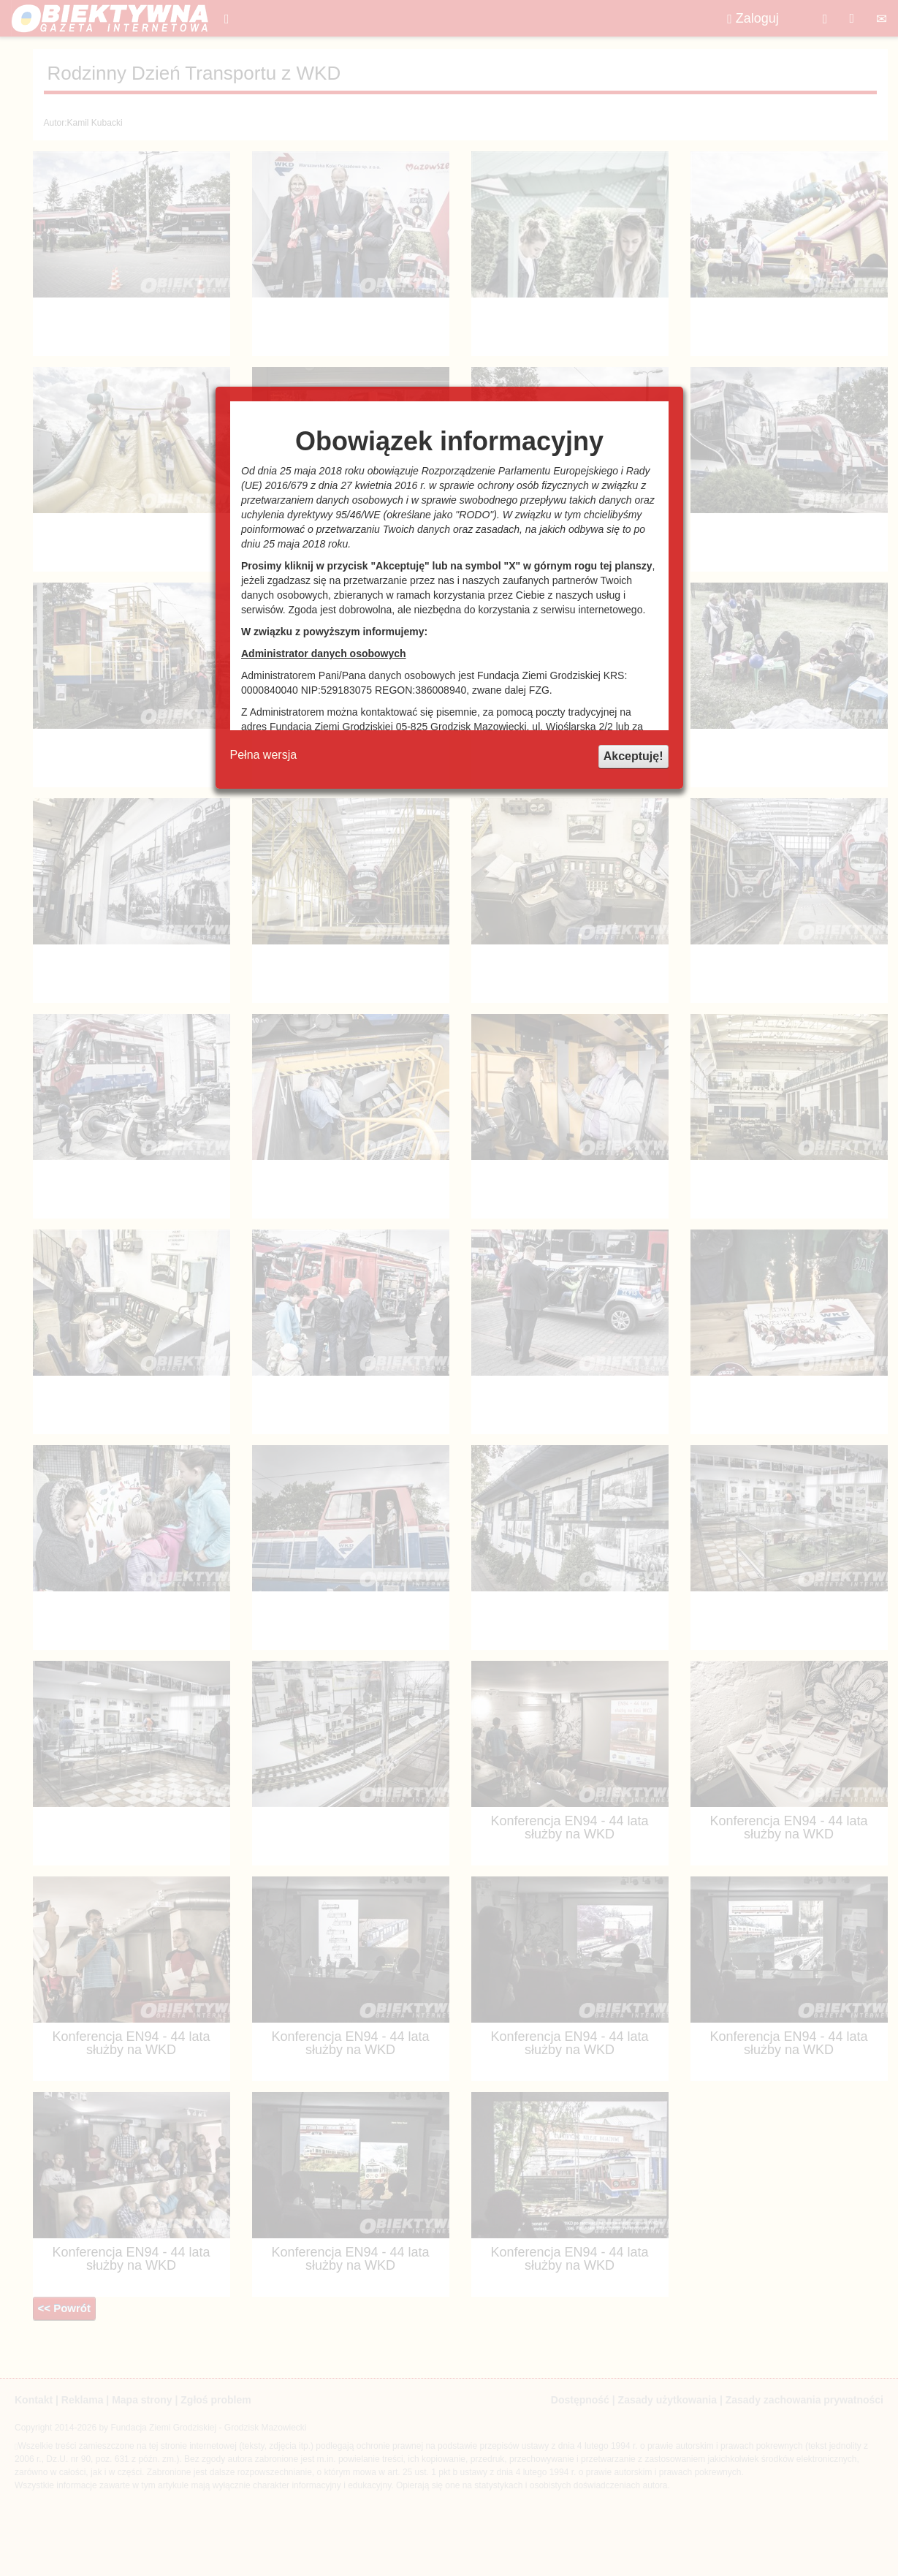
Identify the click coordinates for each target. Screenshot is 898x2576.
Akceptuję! (633, 756)
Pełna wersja (263, 755)
